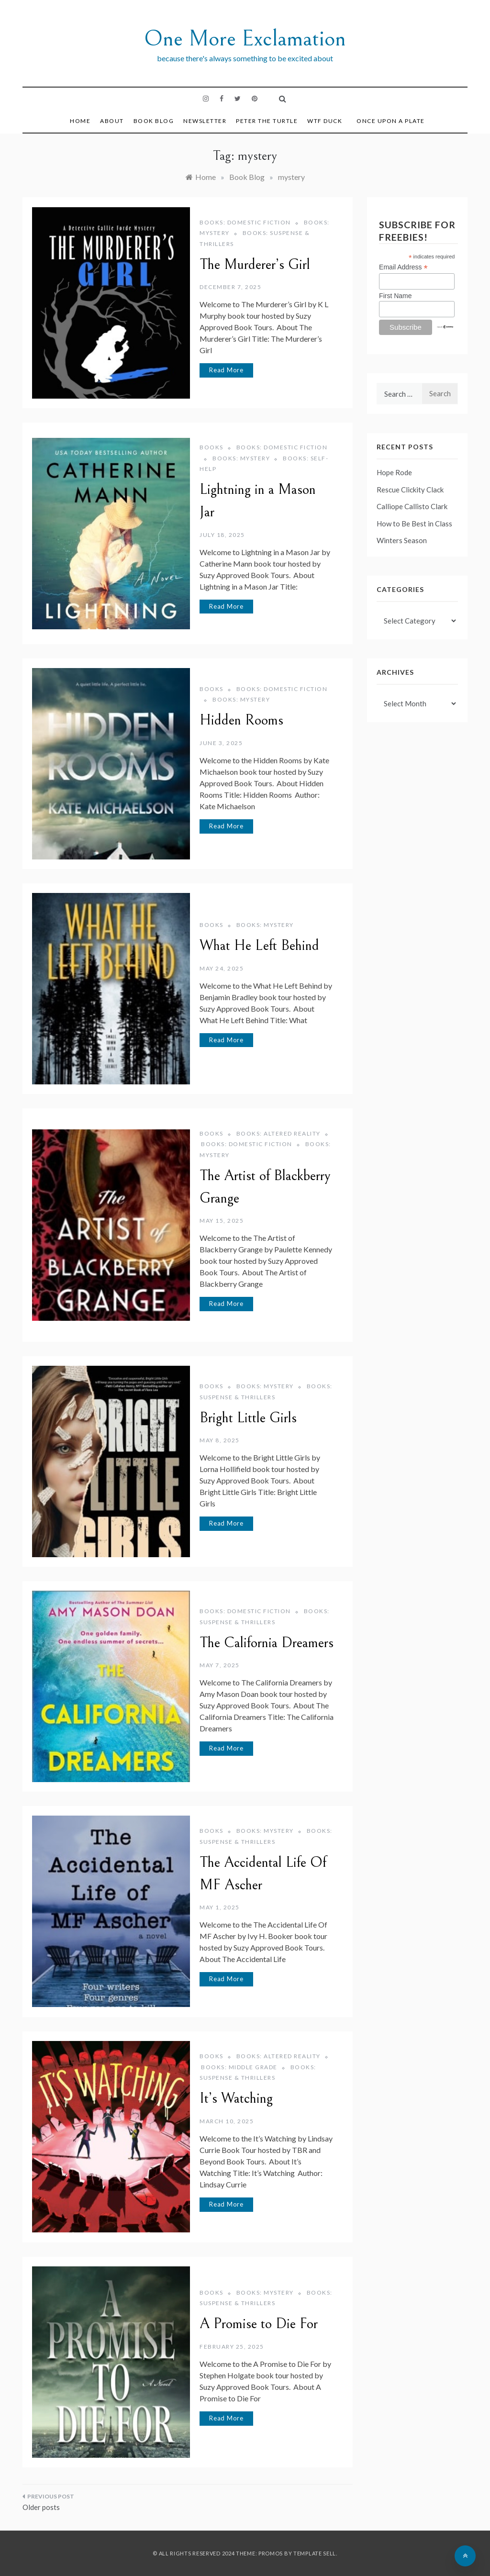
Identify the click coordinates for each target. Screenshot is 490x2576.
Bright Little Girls (248, 1418)
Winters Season (402, 540)
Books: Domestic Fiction (245, 222)
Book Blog (154, 120)
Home (80, 120)
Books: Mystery (241, 458)
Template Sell (314, 2553)
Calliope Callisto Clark (412, 506)
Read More (226, 370)
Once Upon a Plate (390, 120)
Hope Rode (394, 472)
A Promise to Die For (259, 2323)
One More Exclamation (245, 38)
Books (211, 447)
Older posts (41, 2507)
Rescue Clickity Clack (410, 489)
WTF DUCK (324, 120)
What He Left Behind (259, 945)
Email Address (403, 267)
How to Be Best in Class (414, 523)
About (112, 120)
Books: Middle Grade (239, 2067)
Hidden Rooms (241, 720)
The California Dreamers (267, 1642)
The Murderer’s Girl (255, 264)
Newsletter (204, 120)
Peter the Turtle (267, 120)
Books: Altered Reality (278, 1133)
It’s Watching (236, 2098)
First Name (395, 296)
